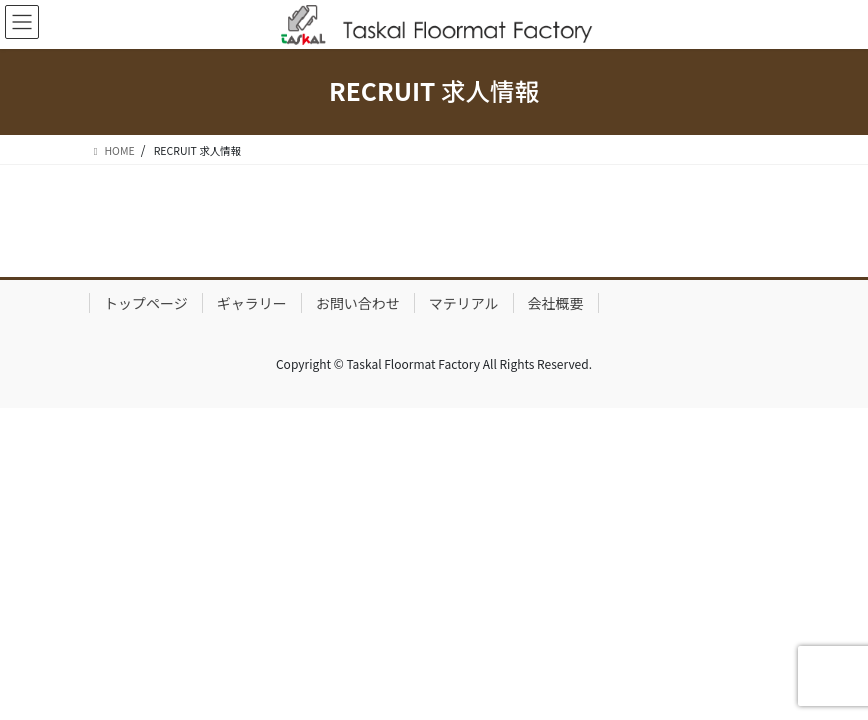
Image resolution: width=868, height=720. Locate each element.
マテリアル (464, 303)
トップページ (146, 303)
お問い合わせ (358, 303)
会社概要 (556, 303)
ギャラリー (252, 303)
